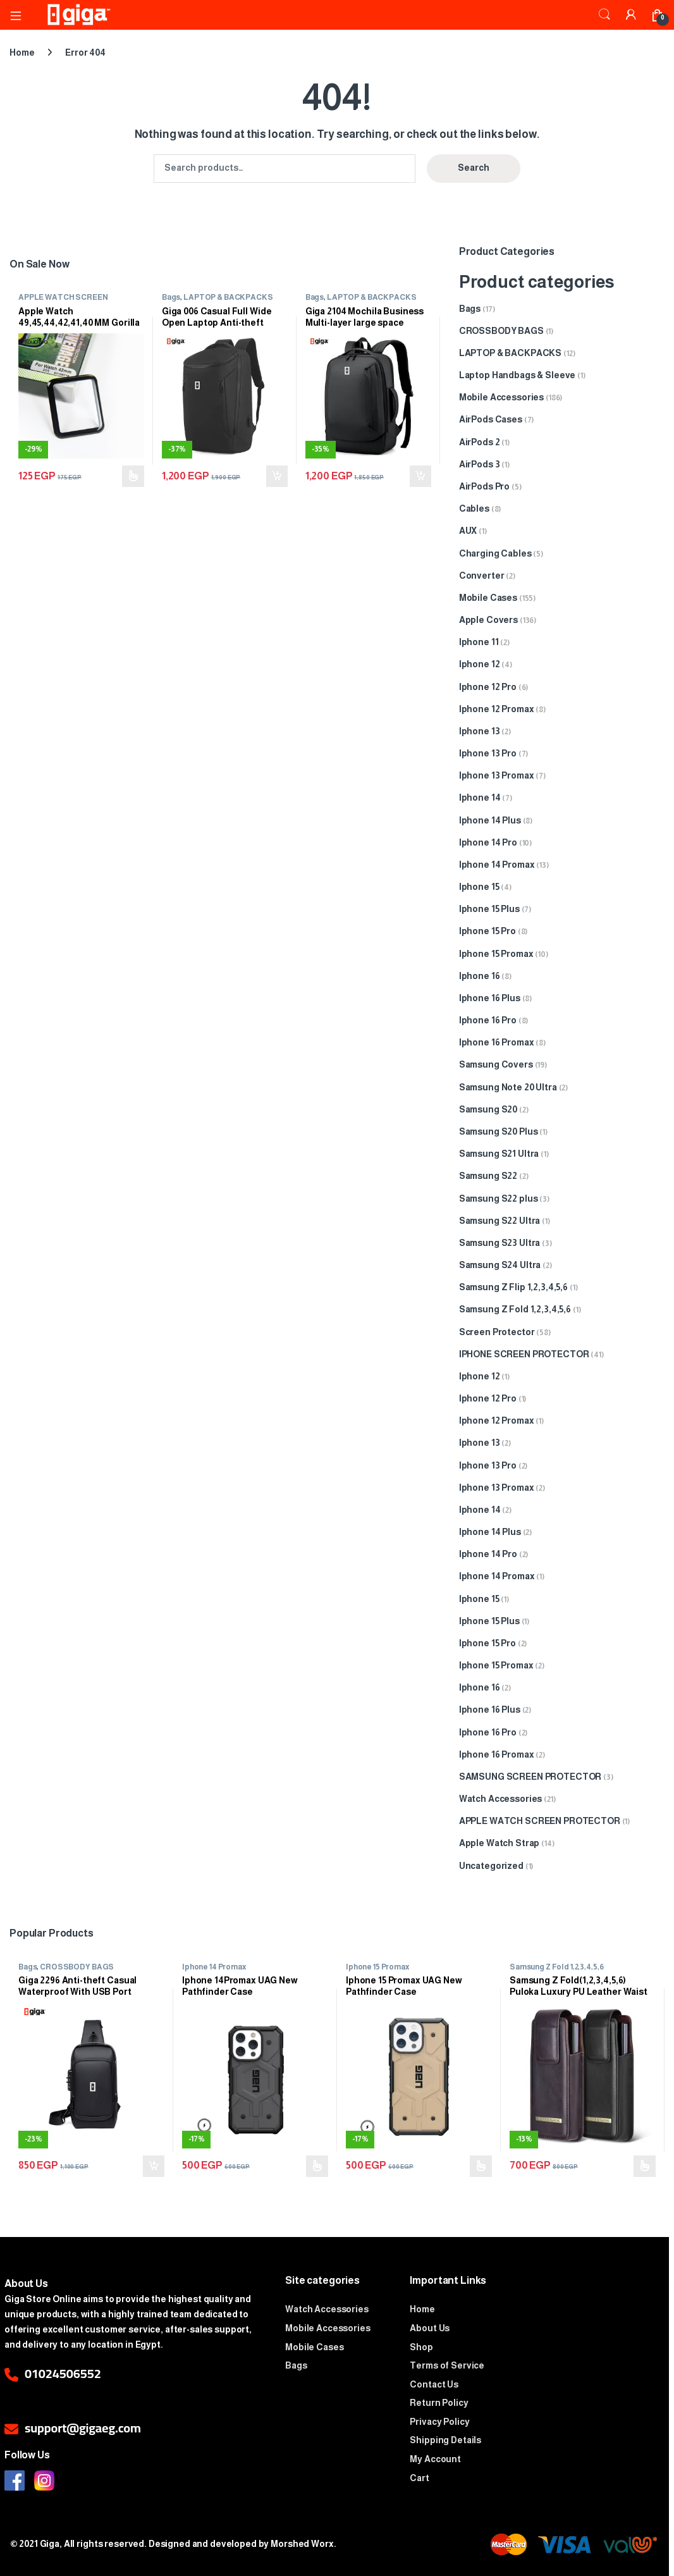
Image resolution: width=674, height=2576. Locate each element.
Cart (419, 2478)
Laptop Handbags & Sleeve (517, 375)
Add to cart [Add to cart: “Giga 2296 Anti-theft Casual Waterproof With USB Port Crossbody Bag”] (153, 2166)
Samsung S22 (488, 1176)
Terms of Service (447, 2365)
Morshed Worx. (303, 2544)
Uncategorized (491, 1866)
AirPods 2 (479, 442)
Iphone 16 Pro (488, 1020)
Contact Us (434, 2384)
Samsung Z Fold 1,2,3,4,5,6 (515, 1309)
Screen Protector (497, 1332)
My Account (435, 2459)
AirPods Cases (490, 419)
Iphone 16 (479, 976)
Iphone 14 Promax (497, 865)
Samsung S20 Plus (498, 1131)
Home (21, 52)
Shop (421, 2347)
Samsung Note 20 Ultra (508, 1087)
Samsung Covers (496, 1064)
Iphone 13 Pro (488, 753)
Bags (171, 297)
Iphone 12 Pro (488, 687)
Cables (474, 508)
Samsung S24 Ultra (500, 1265)
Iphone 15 (479, 887)
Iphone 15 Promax (496, 954)
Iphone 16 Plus (489, 998)
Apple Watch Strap (499, 1843)
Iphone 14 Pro (488, 842)
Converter (482, 575)
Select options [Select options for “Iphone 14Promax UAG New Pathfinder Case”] (317, 2166)
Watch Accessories (500, 1799)
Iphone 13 (479, 731)
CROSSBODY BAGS (501, 331)
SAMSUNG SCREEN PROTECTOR (530, 1777)
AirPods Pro (484, 486)
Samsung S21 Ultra (499, 1154)
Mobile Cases (488, 598)
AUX (468, 531)
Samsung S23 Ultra (500, 1243)
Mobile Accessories (501, 397)
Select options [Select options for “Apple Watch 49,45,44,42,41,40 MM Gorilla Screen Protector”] (133, 476)
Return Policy (439, 2403)
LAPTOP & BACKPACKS (228, 297)
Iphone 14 (480, 797)
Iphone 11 (479, 642)
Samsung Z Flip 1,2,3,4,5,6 (513, 1287)
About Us (430, 2328)
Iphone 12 (479, 664)
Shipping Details (445, 2440)
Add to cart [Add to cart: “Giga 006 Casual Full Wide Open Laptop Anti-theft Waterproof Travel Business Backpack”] (277, 476)
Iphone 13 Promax (496, 775)
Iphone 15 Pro (487, 931)
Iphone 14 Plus (490, 820)
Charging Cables (495, 553)
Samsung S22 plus (498, 1198)
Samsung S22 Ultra (500, 1221)
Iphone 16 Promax (496, 1042)
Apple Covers (488, 620)
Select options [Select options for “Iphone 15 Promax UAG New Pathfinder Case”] (481, 2166)
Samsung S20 (488, 1109)
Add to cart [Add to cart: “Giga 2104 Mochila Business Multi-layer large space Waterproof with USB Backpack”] (420, 476)
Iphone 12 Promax (496, 709)
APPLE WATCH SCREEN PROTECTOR (62, 301)
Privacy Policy (439, 2422)
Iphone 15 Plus (489, 909)
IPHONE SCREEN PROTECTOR (524, 1354)
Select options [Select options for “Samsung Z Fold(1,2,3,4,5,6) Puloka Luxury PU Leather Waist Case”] (645, 2166)
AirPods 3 (479, 464)
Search (604, 15)
